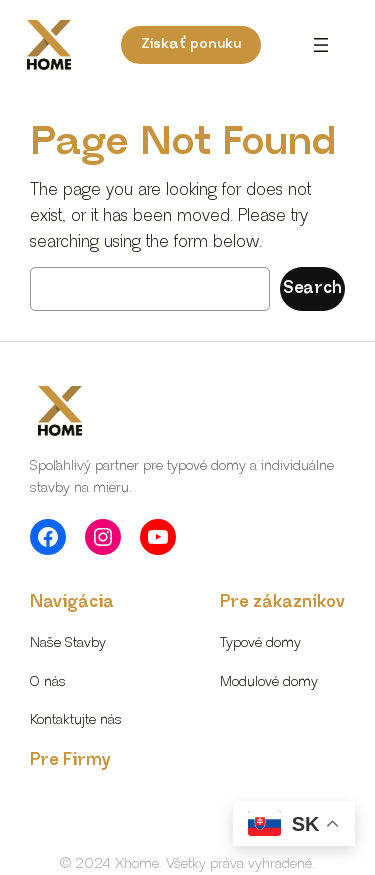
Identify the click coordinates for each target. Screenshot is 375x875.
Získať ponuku (191, 44)
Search (312, 288)
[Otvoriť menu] (321, 45)
